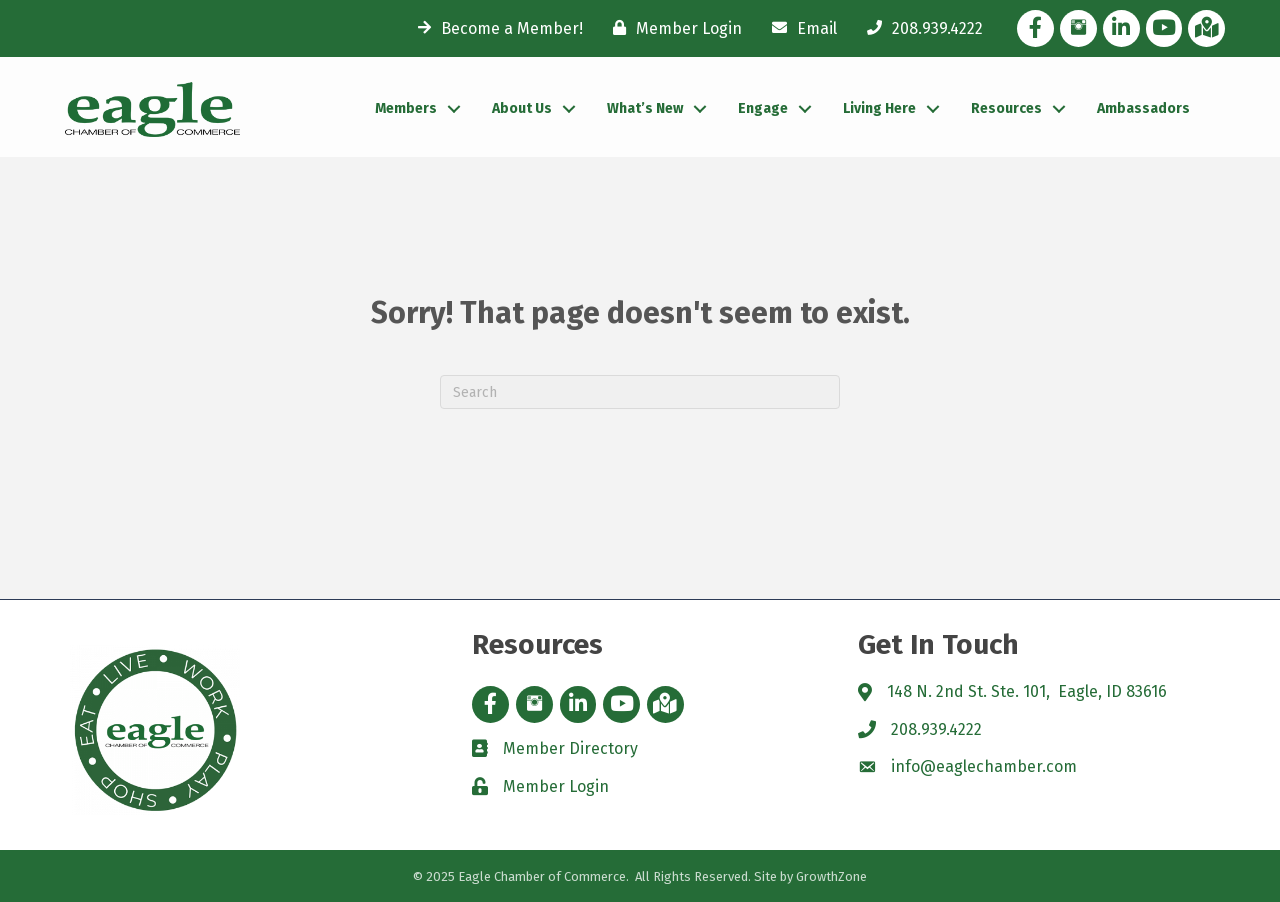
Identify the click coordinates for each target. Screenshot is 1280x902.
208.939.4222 (936, 729)
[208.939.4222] (920, 28)
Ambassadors (1143, 108)
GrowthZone (831, 876)
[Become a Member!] (495, 28)
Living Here (879, 108)
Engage (763, 108)
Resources (1006, 108)
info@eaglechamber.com (984, 766)
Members (406, 108)
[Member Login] (672, 28)
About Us (522, 108)
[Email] (799, 28)
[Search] (640, 392)
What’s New (645, 108)
